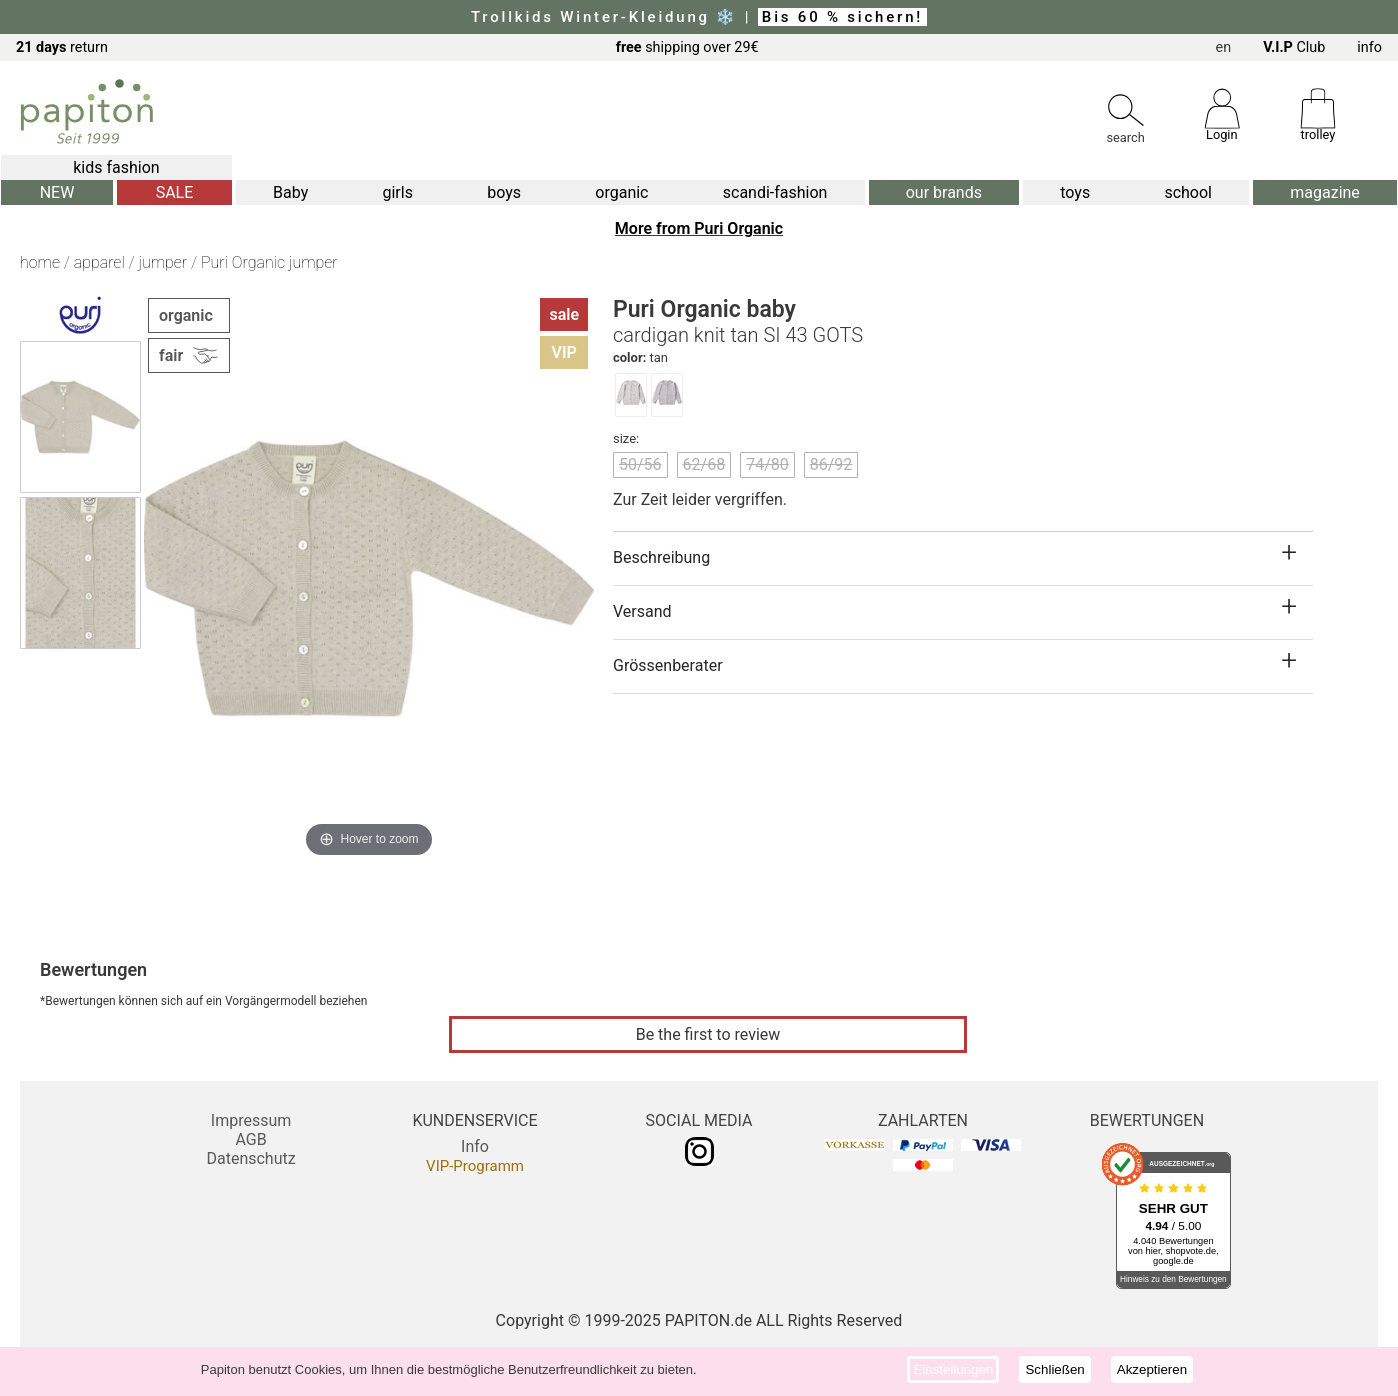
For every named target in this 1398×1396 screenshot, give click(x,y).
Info (475, 1146)
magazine (1325, 192)
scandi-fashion (775, 192)
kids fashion (116, 167)
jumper (162, 262)
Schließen (1054, 1369)
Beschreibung (661, 557)
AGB (250, 1139)
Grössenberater (668, 665)
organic (621, 192)
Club (1294, 47)
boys (504, 192)
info (1369, 47)
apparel (99, 262)
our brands (944, 192)
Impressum (251, 1120)
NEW (57, 192)
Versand (642, 611)
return (62, 47)
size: (626, 438)
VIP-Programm (475, 1166)
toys (1075, 192)
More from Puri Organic (699, 228)
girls (397, 192)
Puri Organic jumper (269, 262)
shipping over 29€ (687, 47)
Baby (290, 192)
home (40, 262)
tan (640, 357)
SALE (175, 192)
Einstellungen (953, 1369)
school (1188, 192)
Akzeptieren (1152, 1369)
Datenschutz (250, 1158)
